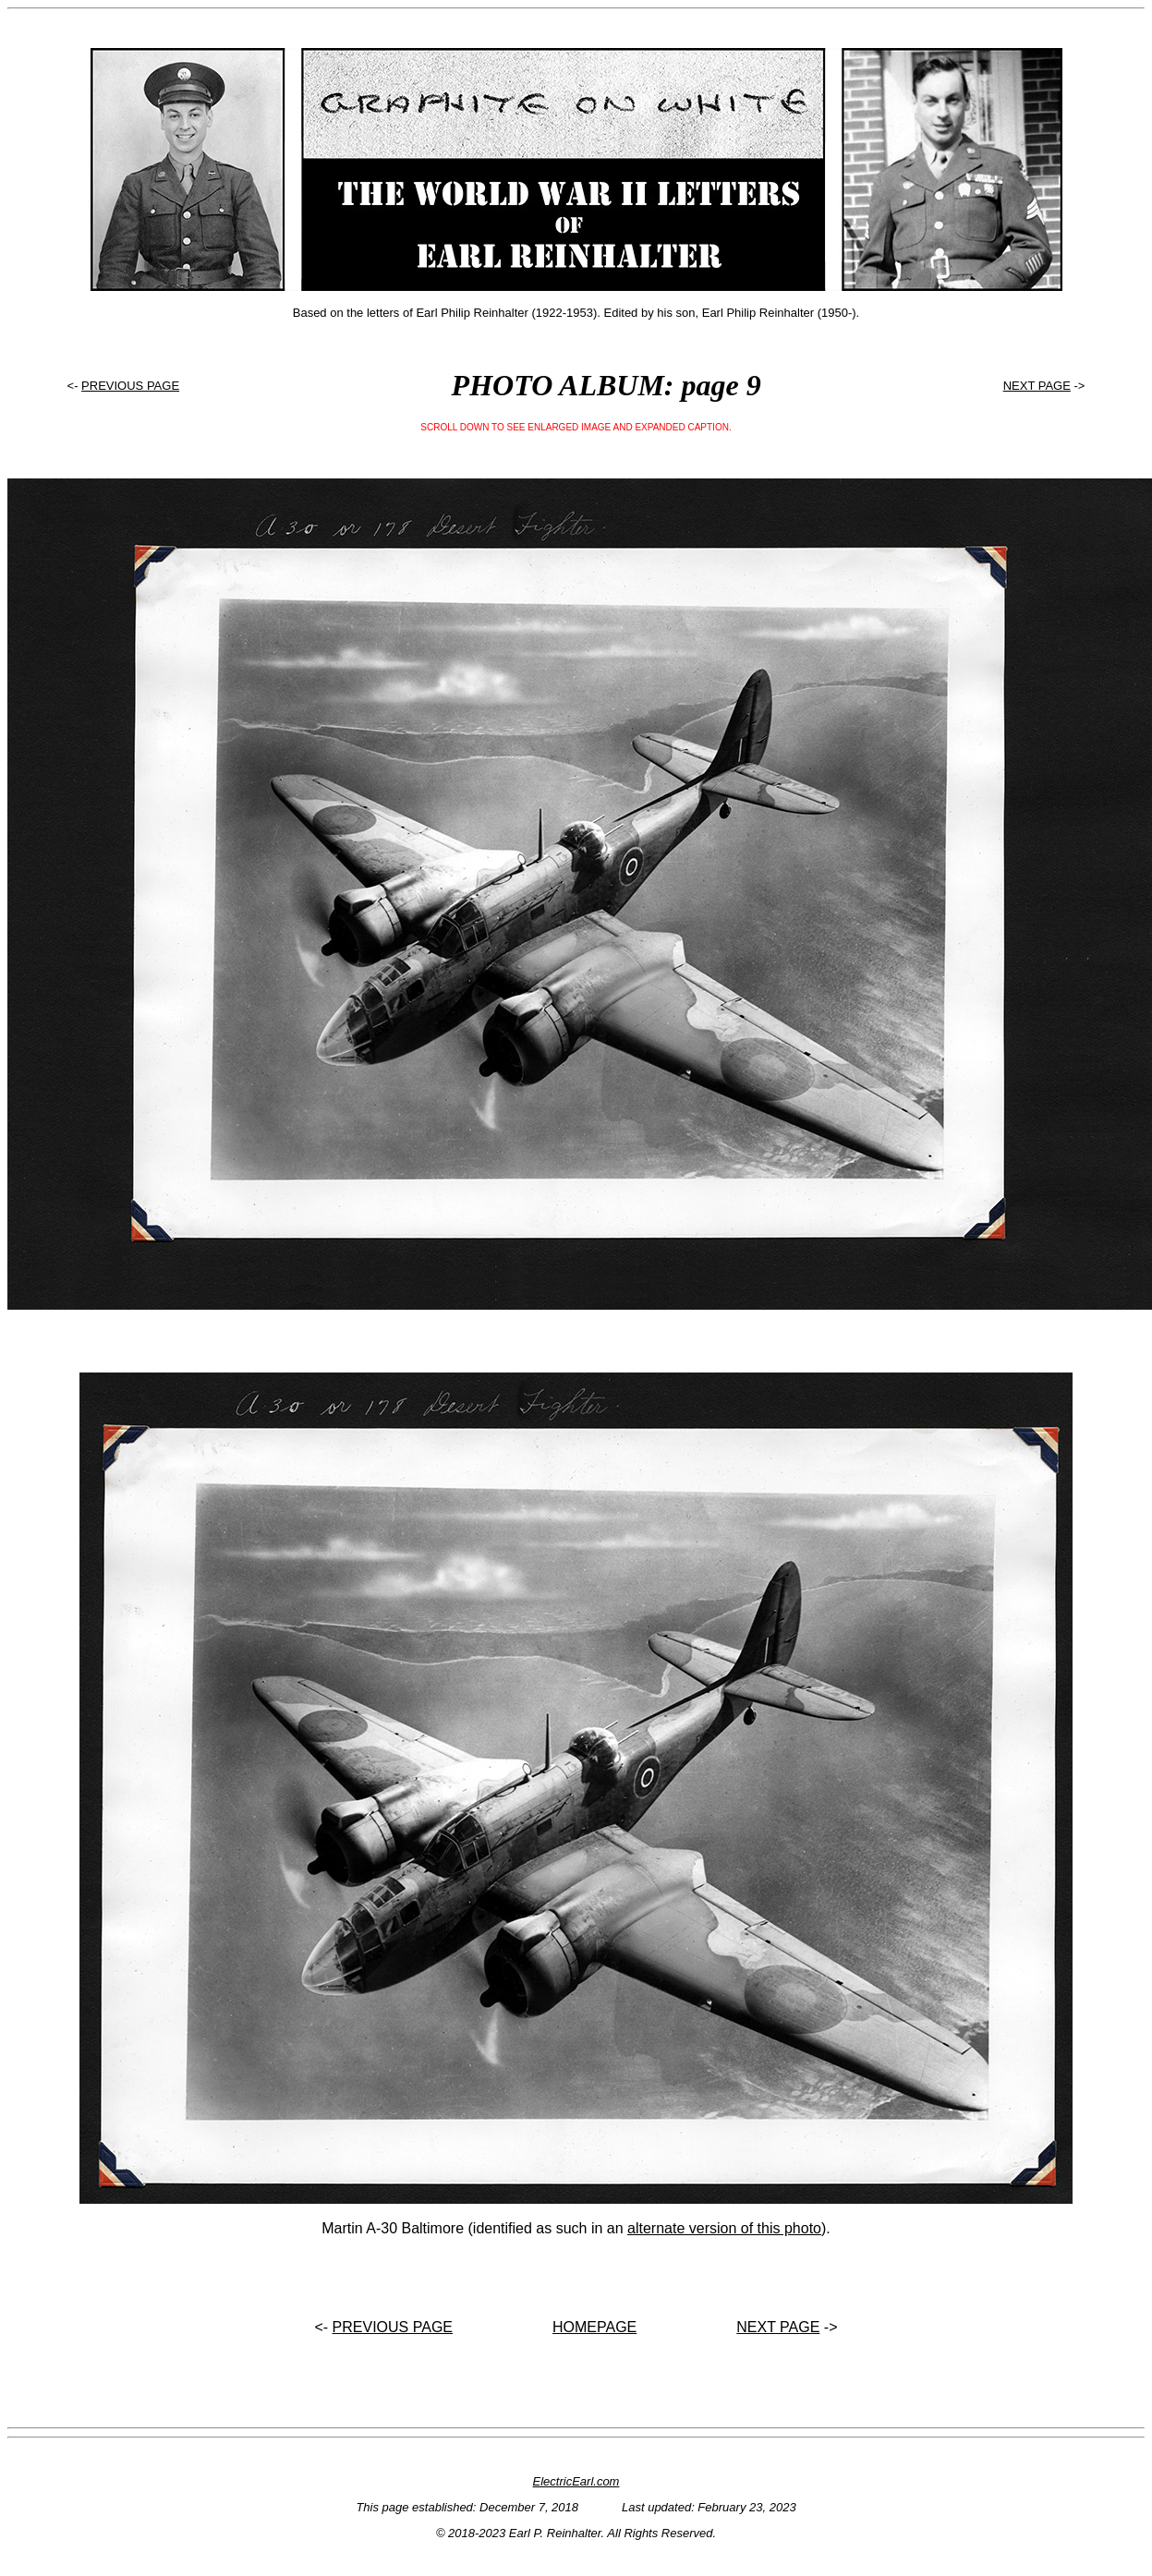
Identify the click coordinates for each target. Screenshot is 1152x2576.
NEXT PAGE (1037, 386)
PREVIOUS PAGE (130, 386)
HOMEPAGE (594, 2327)
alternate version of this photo (724, 2228)
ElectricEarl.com (576, 2481)
